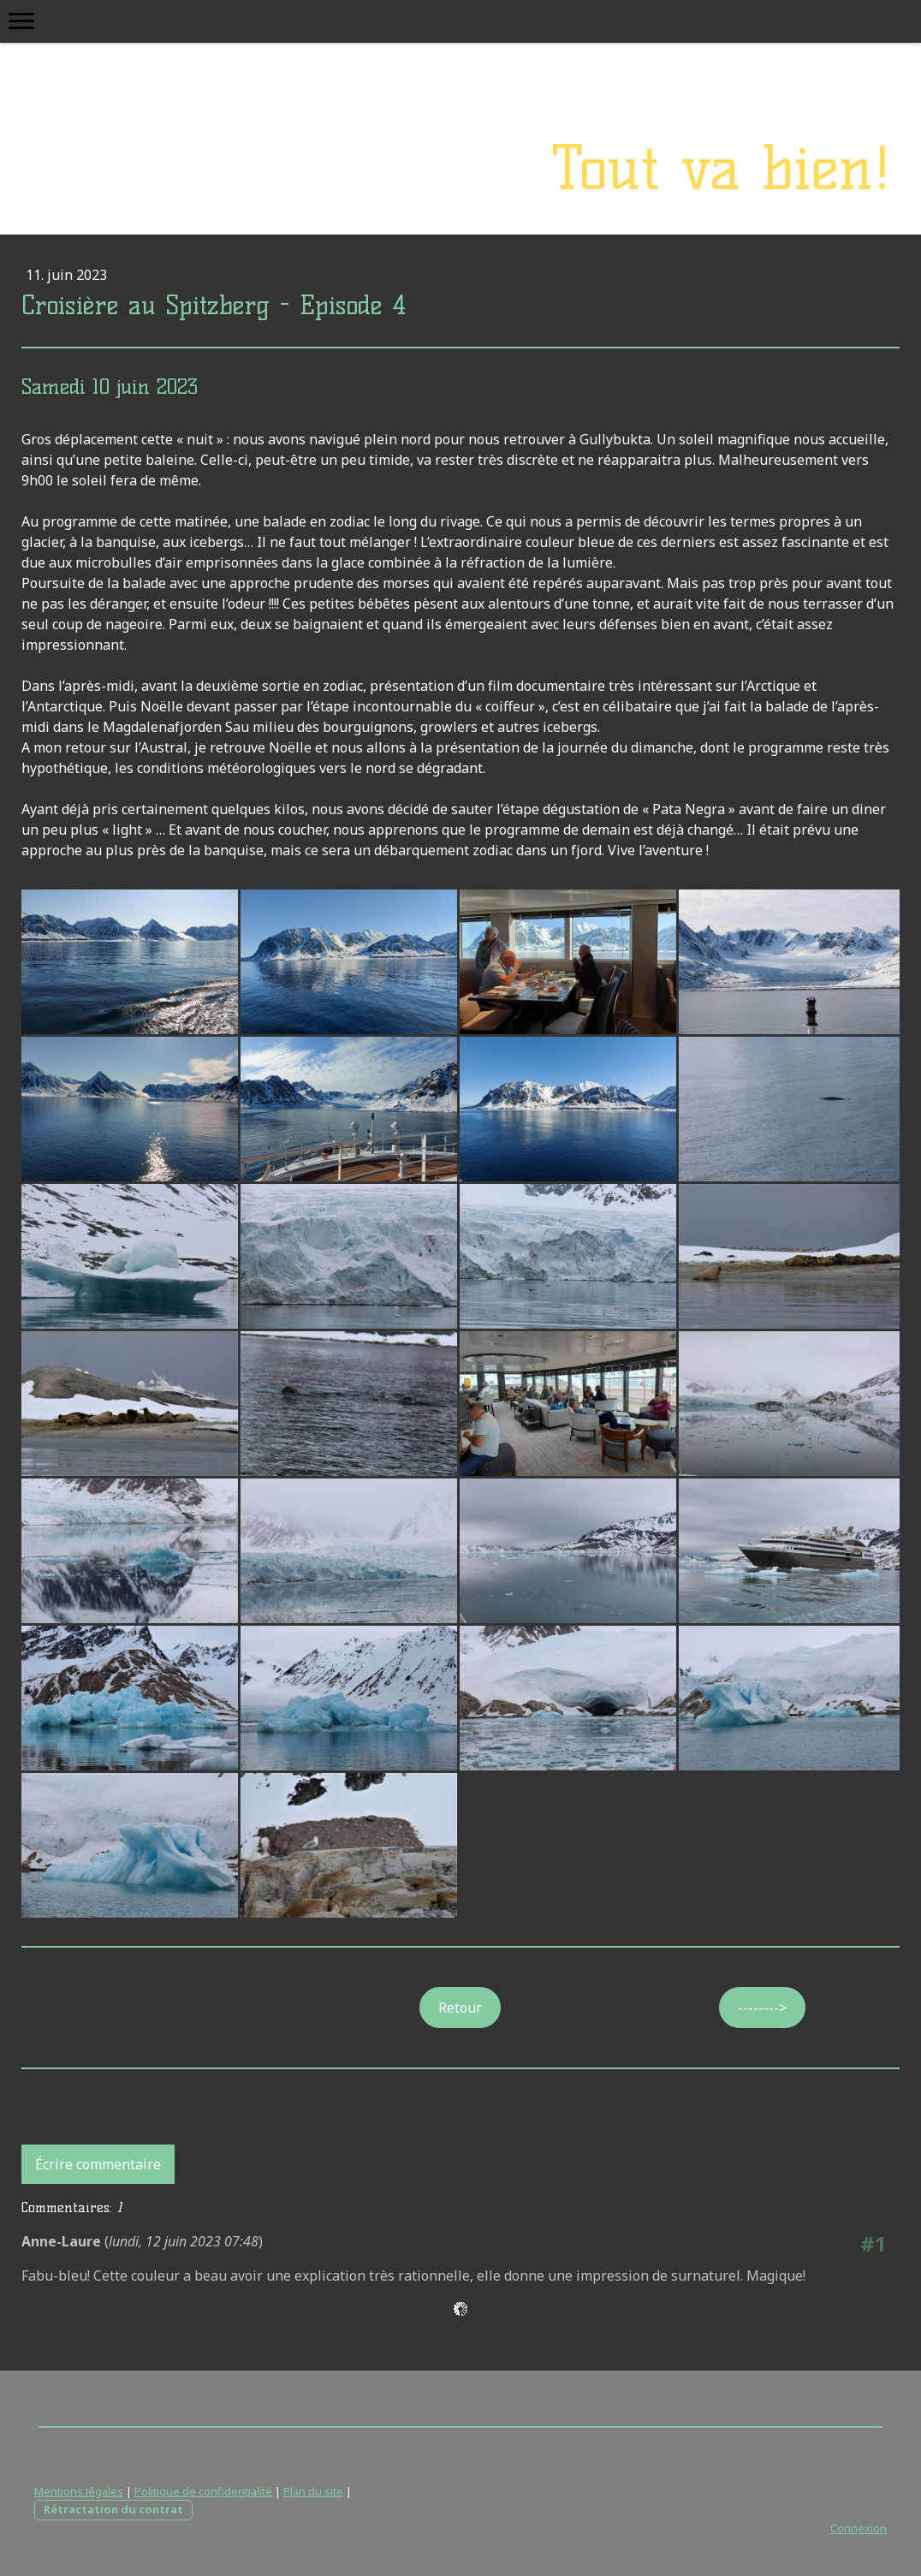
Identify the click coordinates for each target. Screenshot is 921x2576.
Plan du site (313, 2491)
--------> (762, 2007)
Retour (460, 2007)
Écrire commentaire (98, 2164)
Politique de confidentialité (203, 2491)
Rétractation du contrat (113, 2509)
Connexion (858, 2528)
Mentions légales (78, 2491)
